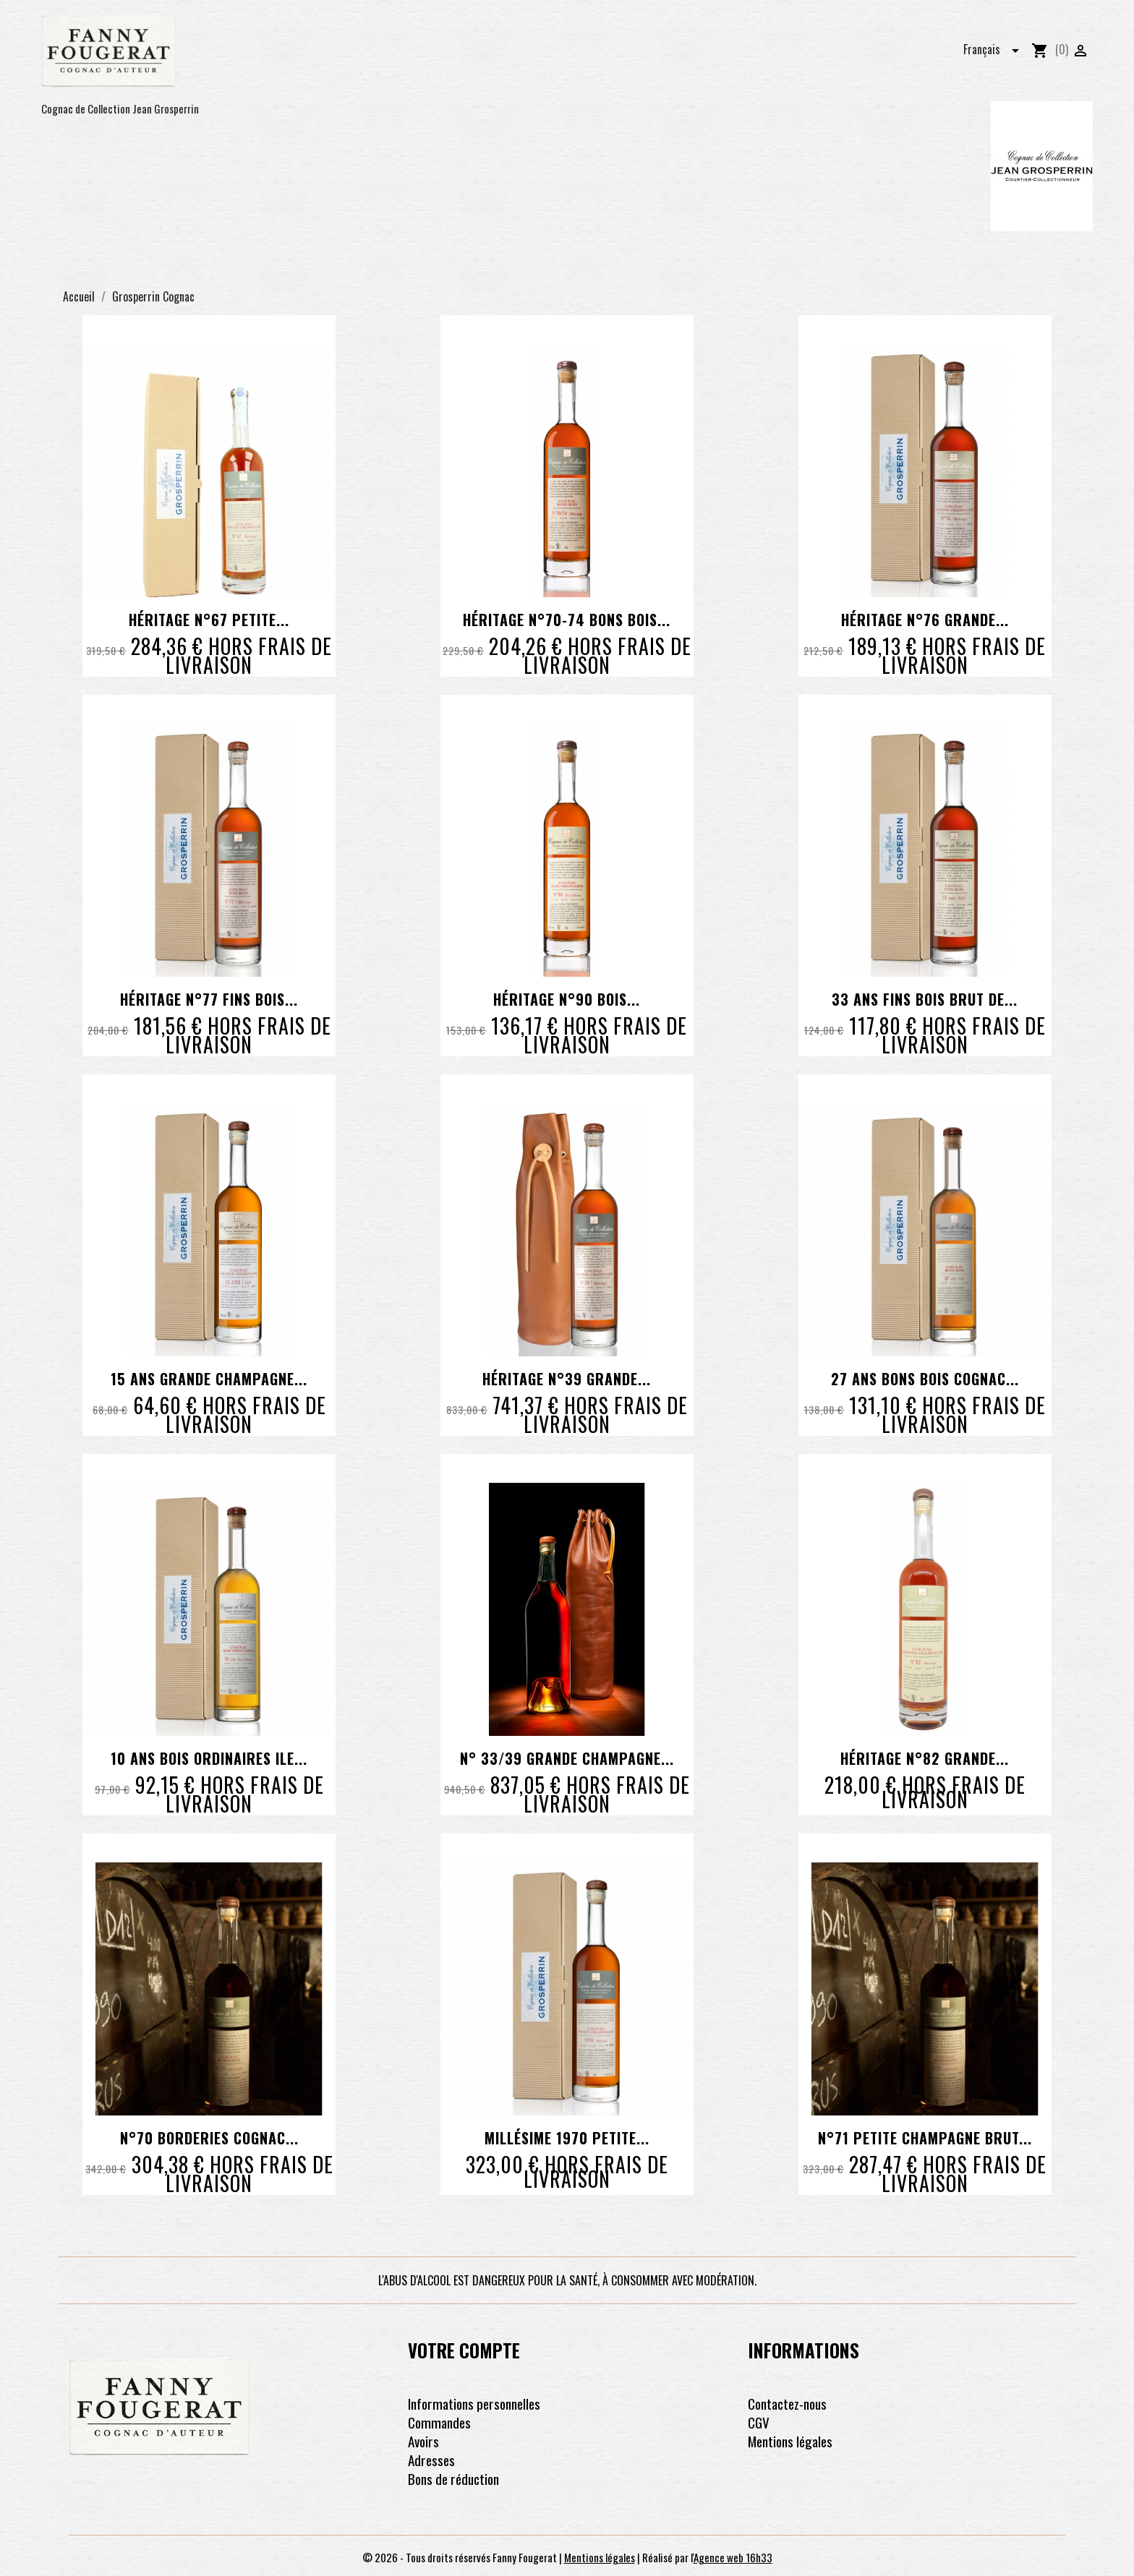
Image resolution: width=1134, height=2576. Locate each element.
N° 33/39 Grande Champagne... (567, 1758)
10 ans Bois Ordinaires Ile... (209, 1758)
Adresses (431, 2459)
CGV (759, 2422)
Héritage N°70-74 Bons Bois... (566, 619)
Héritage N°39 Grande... (566, 1379)
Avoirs (423, 2441)
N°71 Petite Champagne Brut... (925, 2138)
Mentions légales (790, 2441)
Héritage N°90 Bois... (566, 999)
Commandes (439, 2422)
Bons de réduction (453, 2478)
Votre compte (464, 2350)
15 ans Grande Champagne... (209, 1379)
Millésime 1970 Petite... (567, 2138)
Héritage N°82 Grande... (924, 1758)
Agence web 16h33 (733, 2557)
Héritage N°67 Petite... (209, 619)
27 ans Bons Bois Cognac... (925, 1379)
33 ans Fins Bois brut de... (925, 999)
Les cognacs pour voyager (474, 47)
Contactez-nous (787, 2403)
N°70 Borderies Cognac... (209, 2138)
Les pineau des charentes (626, 47)
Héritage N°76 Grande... (925, 619)
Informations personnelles (474, 2403)
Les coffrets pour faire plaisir (788, 47)
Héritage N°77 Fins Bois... (209, 999)
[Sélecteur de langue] (995, 47)
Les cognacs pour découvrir (313, 47)
